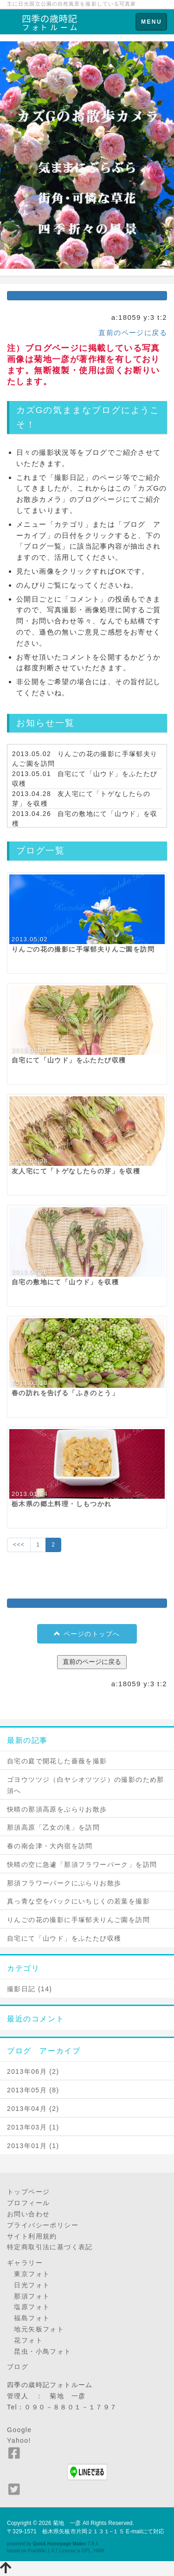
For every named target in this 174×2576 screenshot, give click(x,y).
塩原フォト (28, 2307)
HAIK (99, 2550)
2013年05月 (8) (33, 2090)
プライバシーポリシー (42, 2225)
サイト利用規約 (32, 2236)
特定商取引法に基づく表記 (50, 2247)
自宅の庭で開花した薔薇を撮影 (57, 1761)
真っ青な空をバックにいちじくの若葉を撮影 (78, 1901)
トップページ (28, 2191)
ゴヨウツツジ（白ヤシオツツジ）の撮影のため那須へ (85, 1785)
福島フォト (28, 2318)
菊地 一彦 (67, 2523)
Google (19, 2430)
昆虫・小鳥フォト (39, 2351)
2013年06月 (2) (33, 2071)
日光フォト (28, 2285)
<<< (19, 1544)
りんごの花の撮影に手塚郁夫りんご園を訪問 (78, 1919)
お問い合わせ (28, 2214)
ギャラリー (25, 2262)
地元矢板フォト (35, 2329)
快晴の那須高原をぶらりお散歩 (57, 1809)
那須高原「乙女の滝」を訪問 (53, 1827)
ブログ (17, 2366)
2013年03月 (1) (33, 2127)
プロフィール (28, 2203)
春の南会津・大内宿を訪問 (50, 1846)
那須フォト (28, 2296)
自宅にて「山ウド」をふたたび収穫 (64, 1938)
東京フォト (28, 2274)
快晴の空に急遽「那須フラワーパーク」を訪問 (82, 1864)
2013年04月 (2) (33, 2108)
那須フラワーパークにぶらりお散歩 (64, 1883)
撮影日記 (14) (29, 1989)
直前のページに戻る (132, 333)
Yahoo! (19, 2440)
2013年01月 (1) (33, 2145)
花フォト (25, 2340)
